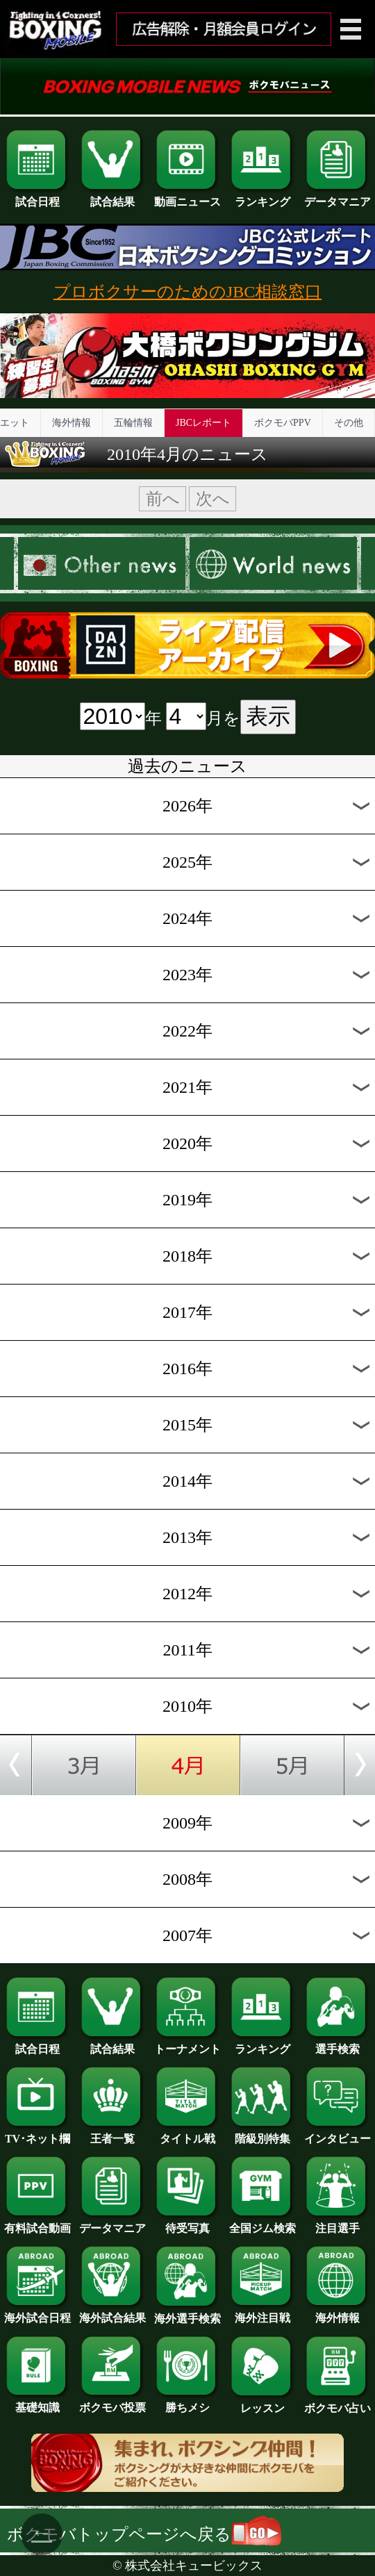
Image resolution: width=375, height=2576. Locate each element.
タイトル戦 (187, 2133)
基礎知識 (37, 2402)
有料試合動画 (37, 2223)
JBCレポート (203, 423)
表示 (268, 716)
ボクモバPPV (282, 423)
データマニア (337, 196)
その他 (348, 423)
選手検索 (337, 2044)
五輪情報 (133, 423)
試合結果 (112, 196)
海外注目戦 (262, 2313)
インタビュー (337, 2133)
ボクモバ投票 (112, 2402)
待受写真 (187, 2223)
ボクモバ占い (337, 2403)
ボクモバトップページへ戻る (144, 2534)
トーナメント (187, 2044)
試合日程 (37, 196)
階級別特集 (262, 2133)
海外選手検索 (187, 2313)
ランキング (262, 196)
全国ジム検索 (262, 2223)
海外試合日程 (37, 2313)
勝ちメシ (187, 2402)
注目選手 (337, 2223)
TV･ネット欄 (37, 2133)
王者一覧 (112, 2133)
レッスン (262, 2403)
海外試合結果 (112, 2313)
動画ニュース (187, 196)
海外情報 (71, 423)
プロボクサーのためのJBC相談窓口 (187, 292)
